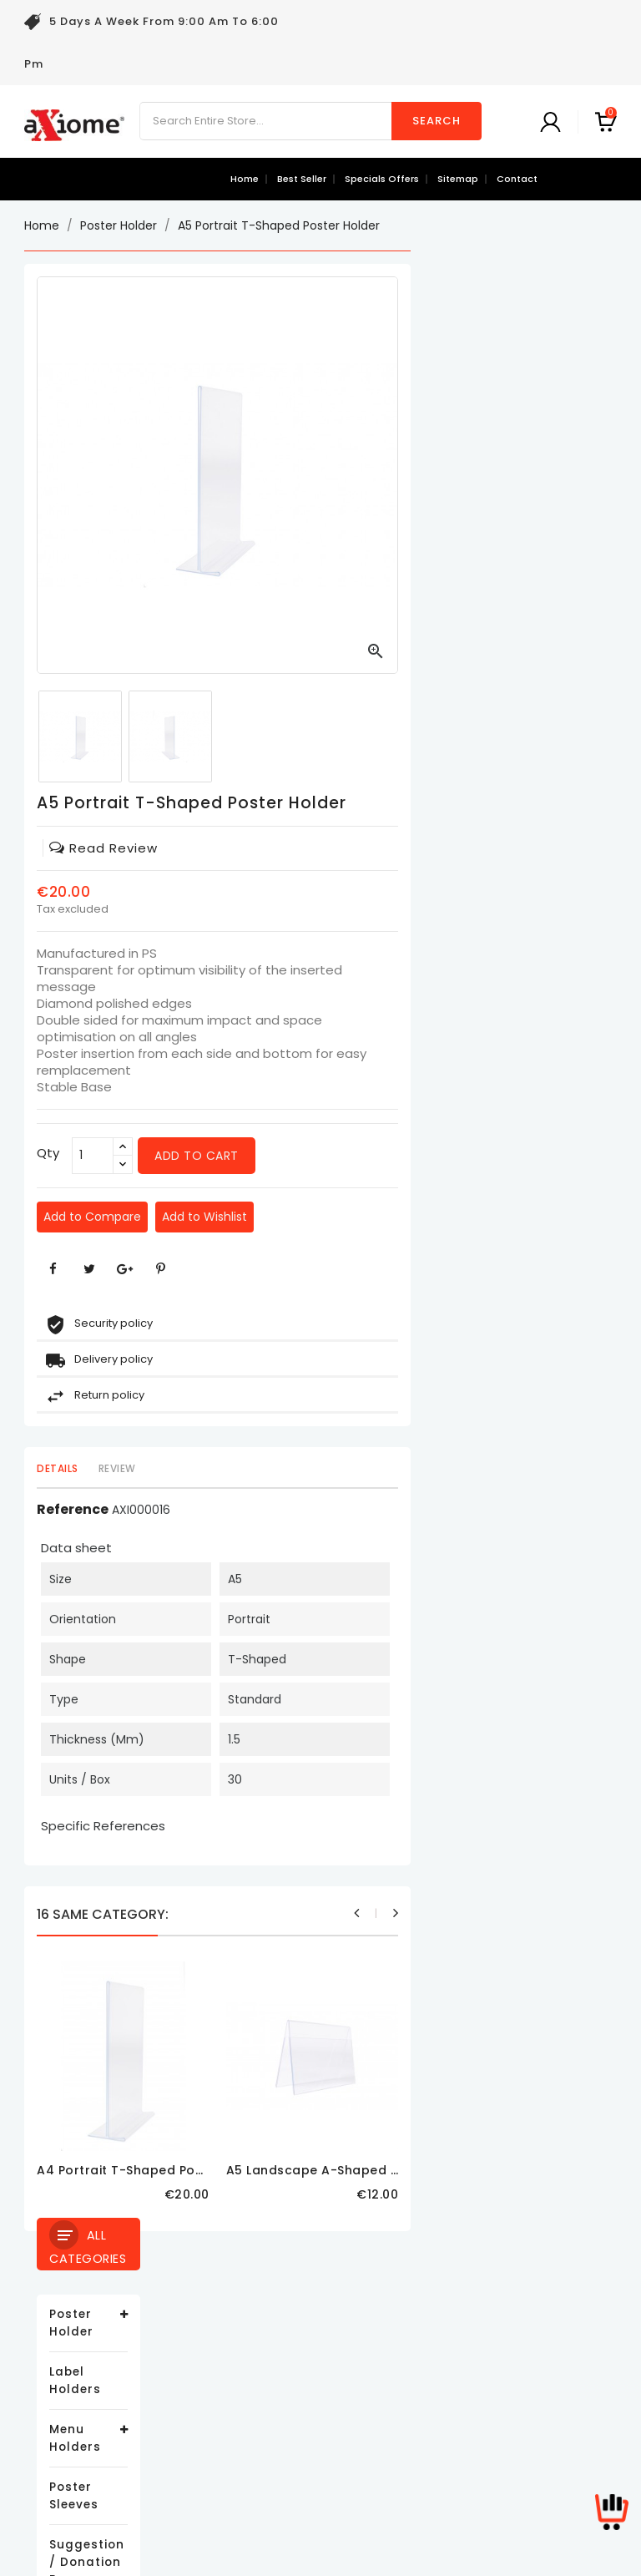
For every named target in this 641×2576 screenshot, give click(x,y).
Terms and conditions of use (315, 2368)
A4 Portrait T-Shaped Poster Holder (358, 2170)
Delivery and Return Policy (305, 2318)
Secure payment (278, 2419)
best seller (301, 178)
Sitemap (255, 2469)
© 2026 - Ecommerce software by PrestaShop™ (320, 2555)
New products (64, 2343)
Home (244, 178)
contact (517, 178)
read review (309, 848)
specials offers (382, 178)
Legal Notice (266, 2343)
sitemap (457, 178)
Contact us (262, 2444)
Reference (279, 1509)
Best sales (54, 2368)
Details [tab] (264, 1468)
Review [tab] (322, 1468)
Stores (249, 2494)
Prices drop (58, 2318)
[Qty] (299, 1155)
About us (256, 2393)
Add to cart (403, 1155)
